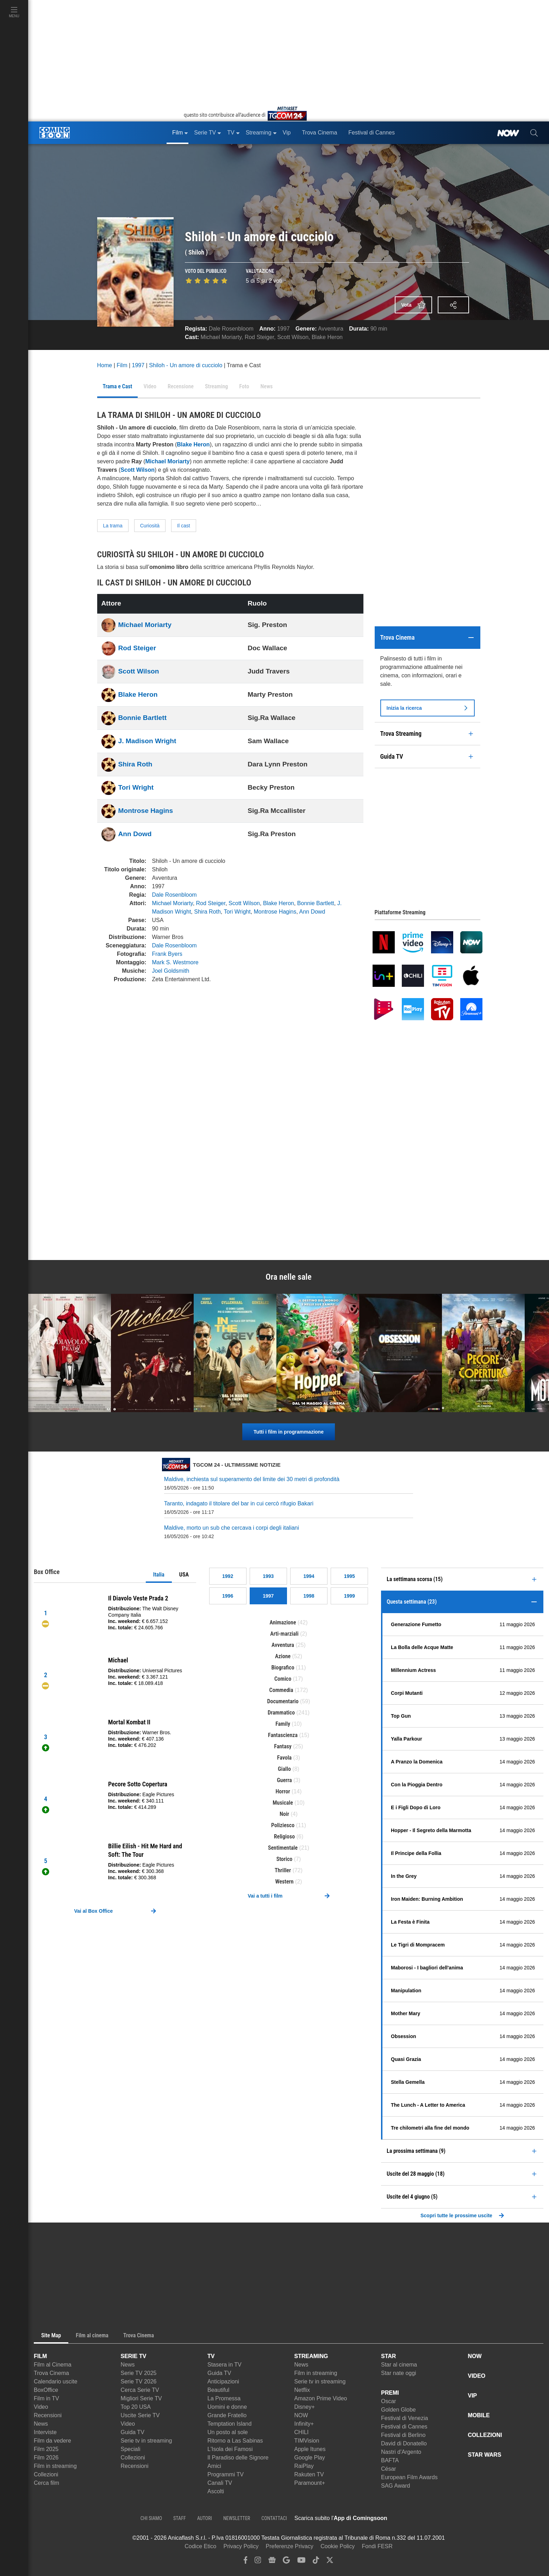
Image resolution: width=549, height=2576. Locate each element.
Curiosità (150, 525)
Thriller (283, 1870)
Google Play (309, 2458)
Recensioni (48, 2415)
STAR (388, 2356)
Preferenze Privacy (289, 2546)
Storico (284, 1859)
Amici (214, 2466)
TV (210, 2356)
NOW (301, 2415)
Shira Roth (135, 764)
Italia (158, 1574)
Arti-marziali (284, 1633)
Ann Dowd (135, 834)
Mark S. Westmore (175, 962)
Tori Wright (136, 787)
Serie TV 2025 (139, 2373)
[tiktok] (316, 2562)
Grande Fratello (227, 2415)
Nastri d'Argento (401, 2452)
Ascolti (215, 2491)
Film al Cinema (52, 2365)
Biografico (282, 1667)
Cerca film (46, 2483)
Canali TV (219, 2483)
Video (41, 2407)
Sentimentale (283, 1847)
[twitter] (329, 2562)
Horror (282, 1791)
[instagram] (258, 2562)
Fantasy (283, 1746)
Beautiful (218, 2390)
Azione (283, 1656)
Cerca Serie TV (140, 2390)
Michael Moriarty (221, 337)
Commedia (281, 1690)
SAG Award (395, 2486)
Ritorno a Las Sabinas (235, 2441)
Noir (284, 1814)
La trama (113, 525)
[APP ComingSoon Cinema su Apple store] (412, 2518)
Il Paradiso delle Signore (237, 2458)
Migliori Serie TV (141, 2398)
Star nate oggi (398, 2373)
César (388, 2469)
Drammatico (281, 1712)
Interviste (45, 2432)
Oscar (388, 2401)
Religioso (284, 1836)
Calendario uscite (55, 2381)
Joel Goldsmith (170, 971)
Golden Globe (398, 2410)
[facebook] (245, 2562)
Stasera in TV (224, 2365)
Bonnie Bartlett (142, 717)
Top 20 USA (136, 2407)
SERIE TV (133, 2356)
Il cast (183, 525)
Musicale (283, 1802)
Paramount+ (309, 2483)
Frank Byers (167, 954)
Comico (282, 1678)
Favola (284, 1757)
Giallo (284, 1769)
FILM (40, 2356)
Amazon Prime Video (320, 2398)
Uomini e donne (227, 2407)
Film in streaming (55, 2466)
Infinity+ (304, 2424)
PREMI (390, 2393)
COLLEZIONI (485, 2435)
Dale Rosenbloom (231, 329)
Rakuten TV (309, 2474)
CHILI (301, 2432)
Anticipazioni (223, 2381)
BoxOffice (46, 2390)
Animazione (283, 1622)
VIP (472, 2396)
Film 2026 (46, 2458)
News (41, 2424)
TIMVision (306, 2441)
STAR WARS (484, 2455)
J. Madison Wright (147, 741)
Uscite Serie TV (140, 2415)
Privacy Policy (241, 2546)
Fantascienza (283, 1735)
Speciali (131, 2449)
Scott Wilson (292, 337)
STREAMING (311, 2356)
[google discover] (286, 2562)
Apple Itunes (310, 2449)
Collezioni (46, 2474)
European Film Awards (409, 2477)
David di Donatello (404, 2443)
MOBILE (479, 2415)
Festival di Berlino (403, 2435)
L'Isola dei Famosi (229, 2449)
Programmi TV (225, 2474)
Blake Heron (327, 337)
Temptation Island (229, 2424)
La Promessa (224, 2398)
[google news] (272, 2562)
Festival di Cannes (404, 2427)
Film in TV (46, 2398)
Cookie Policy (337, 2546)
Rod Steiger (259, 337)
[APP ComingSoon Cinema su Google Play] (461, 2518)
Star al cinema (399, 2365)
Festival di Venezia (404, 2418)
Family (282, 1724)
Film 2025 (46, 2449)
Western (284, 1881)
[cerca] (534, 132)
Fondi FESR (377, 2546)
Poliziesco (282, 1825)
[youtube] (301, 2562)
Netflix (302, 2390)
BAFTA (390, 2460)
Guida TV (132, 2432)
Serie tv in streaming (146, 2441)
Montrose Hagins (145, 810)
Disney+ (304, 2407)
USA (184, 1574)
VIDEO (477, 2376)
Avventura (330, 329)
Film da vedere (52, 2441)
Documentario (282, 1701)
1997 (283, 329)
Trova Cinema (51, 2373)
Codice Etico (200, 2546)
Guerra (284, 1780)
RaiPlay (304, 2466)
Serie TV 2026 (139, 2381)
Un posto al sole (227, 2432)
